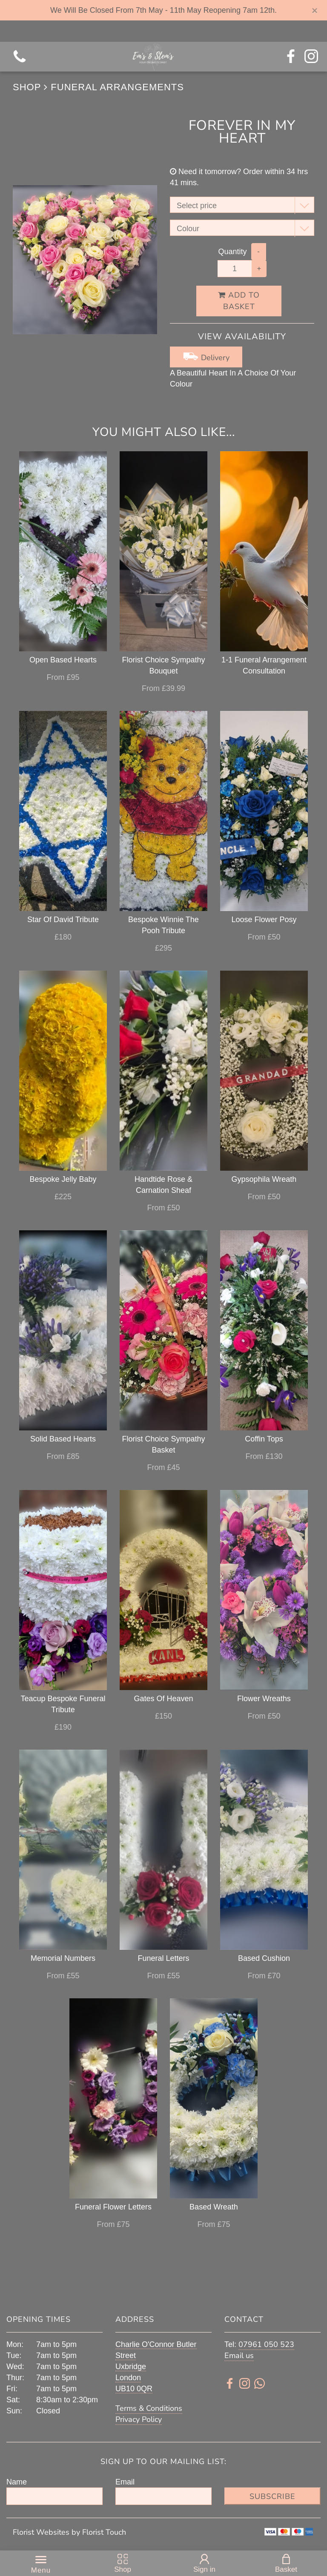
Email (125, 2482)
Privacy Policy (138, 2419)
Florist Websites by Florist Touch (69, 2532)
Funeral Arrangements (117, 87)
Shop (27, 87)
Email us (239, 2355)
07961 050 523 (266, 2344)
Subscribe (272, 2496)
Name (16, 2482)
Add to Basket (239, 301)
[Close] (315, 10)
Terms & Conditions (148, 2408)
